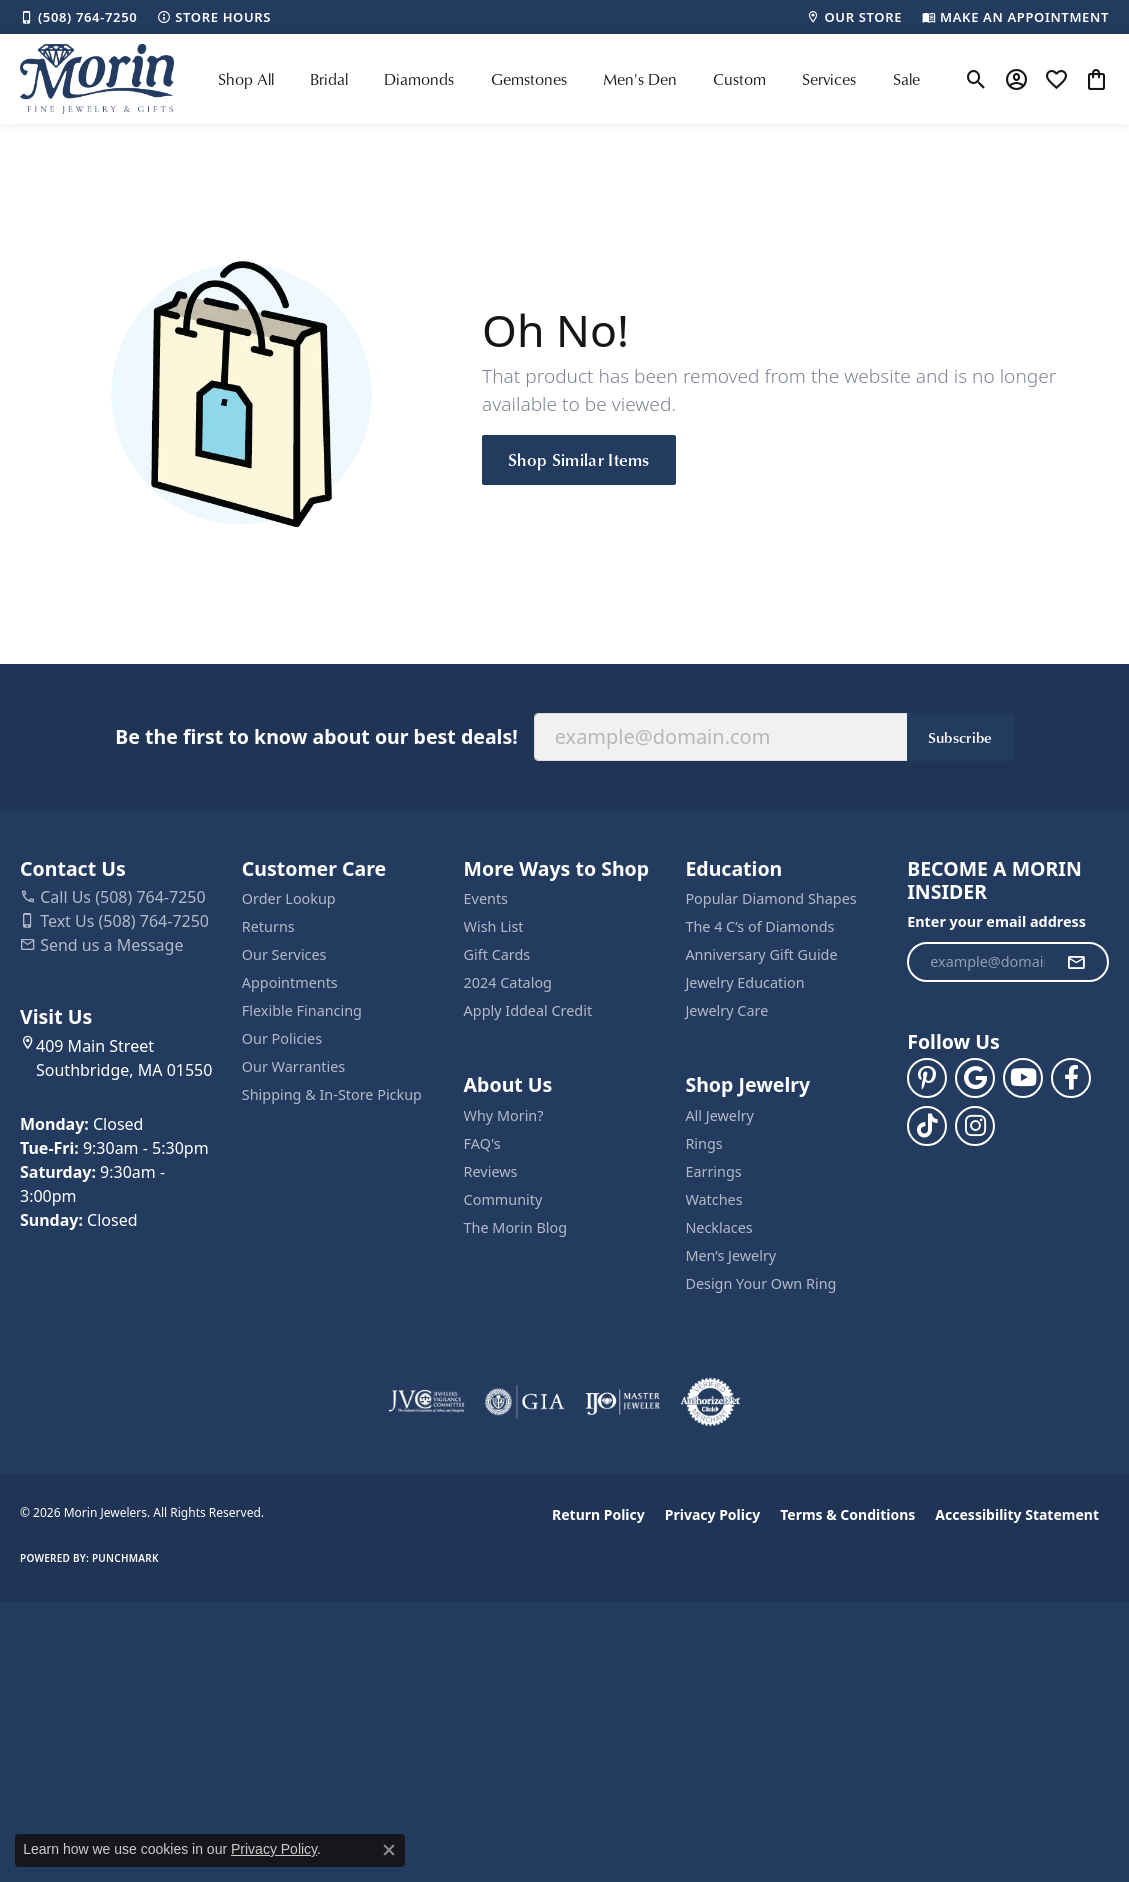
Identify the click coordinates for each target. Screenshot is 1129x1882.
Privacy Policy (712, 1514)
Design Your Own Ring (760, 1283)
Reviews (491, 1171)
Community (503, 1199)
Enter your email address (996, 921)
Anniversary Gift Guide (761, 954)
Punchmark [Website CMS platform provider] (125, 1558)
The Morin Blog (515, 1227)
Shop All (246, 79)
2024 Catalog (508, 982)
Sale (906, 79)
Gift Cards (497, 954)
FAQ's (482, 1143)
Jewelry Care (726, 1010)
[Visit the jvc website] (427, 1402)
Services (829, 79)
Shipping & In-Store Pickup (332, 1094)
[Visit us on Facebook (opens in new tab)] (1071, 1078)
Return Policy (598, 1514)
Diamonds (419, 79)
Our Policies (282, 1038)
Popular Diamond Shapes (770, 898)
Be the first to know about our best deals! (316, 736)
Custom (739, 79)
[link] (78, 17)
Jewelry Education (744, 982)
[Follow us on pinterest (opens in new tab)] (927, 1078)
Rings (703, 1143)
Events (486, 898)
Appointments (290, 982)
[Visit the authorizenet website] (711, 1402)
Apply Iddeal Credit (528, 1010)
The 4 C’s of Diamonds (759, 926)
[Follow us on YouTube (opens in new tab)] (1023, 1078)
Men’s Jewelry (730, 1255)
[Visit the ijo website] (622, 1402)
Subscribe (960, 737)
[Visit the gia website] (525, 1402)
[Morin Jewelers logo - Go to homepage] (97, 79)
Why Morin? (504, 1115)
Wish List (494, 926)
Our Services (284, 954)
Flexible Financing (302, 1010)
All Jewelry (719, 1115)
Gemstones (529, 79)
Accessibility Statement (1017, 1514)
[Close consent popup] (389, 1850)
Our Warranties (293, 1066)
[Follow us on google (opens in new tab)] (975, 1078)
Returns (268, 926)
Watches (713, 1199)
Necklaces (718, 1227)
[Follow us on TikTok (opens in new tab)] (927, 1126)
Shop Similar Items (579, 459)
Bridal (329, 79)
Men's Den (640, 79)
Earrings (713, 1171)
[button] (976, 79)
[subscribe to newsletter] (1076, 962)
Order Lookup (289, 898)
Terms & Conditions (847, 1514)
